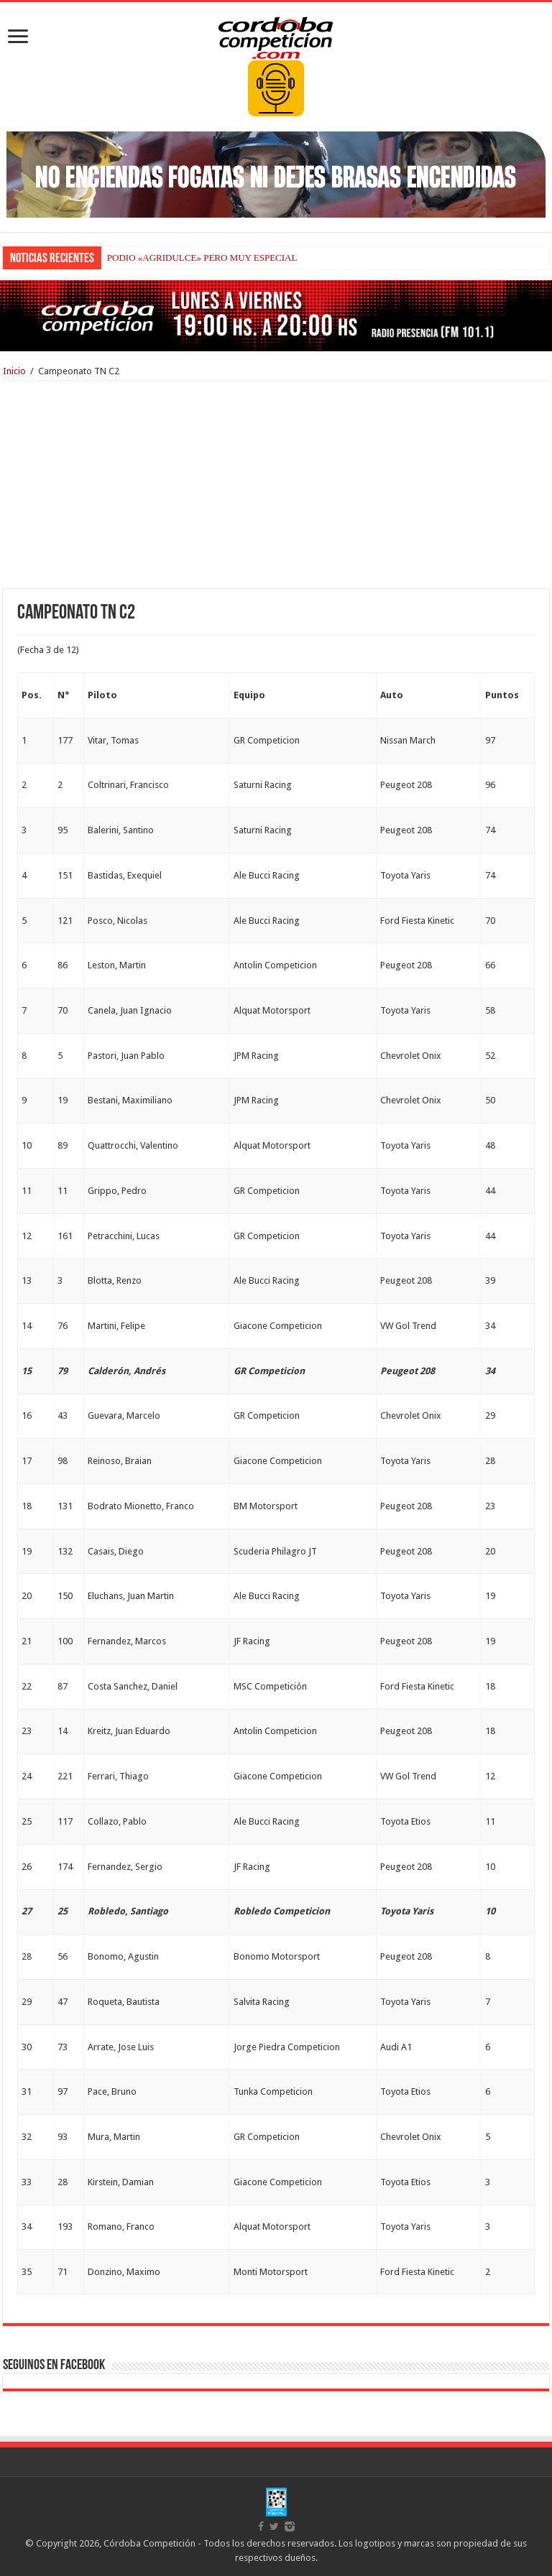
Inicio (14, 371)
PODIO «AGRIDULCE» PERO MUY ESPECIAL (202, 257)
